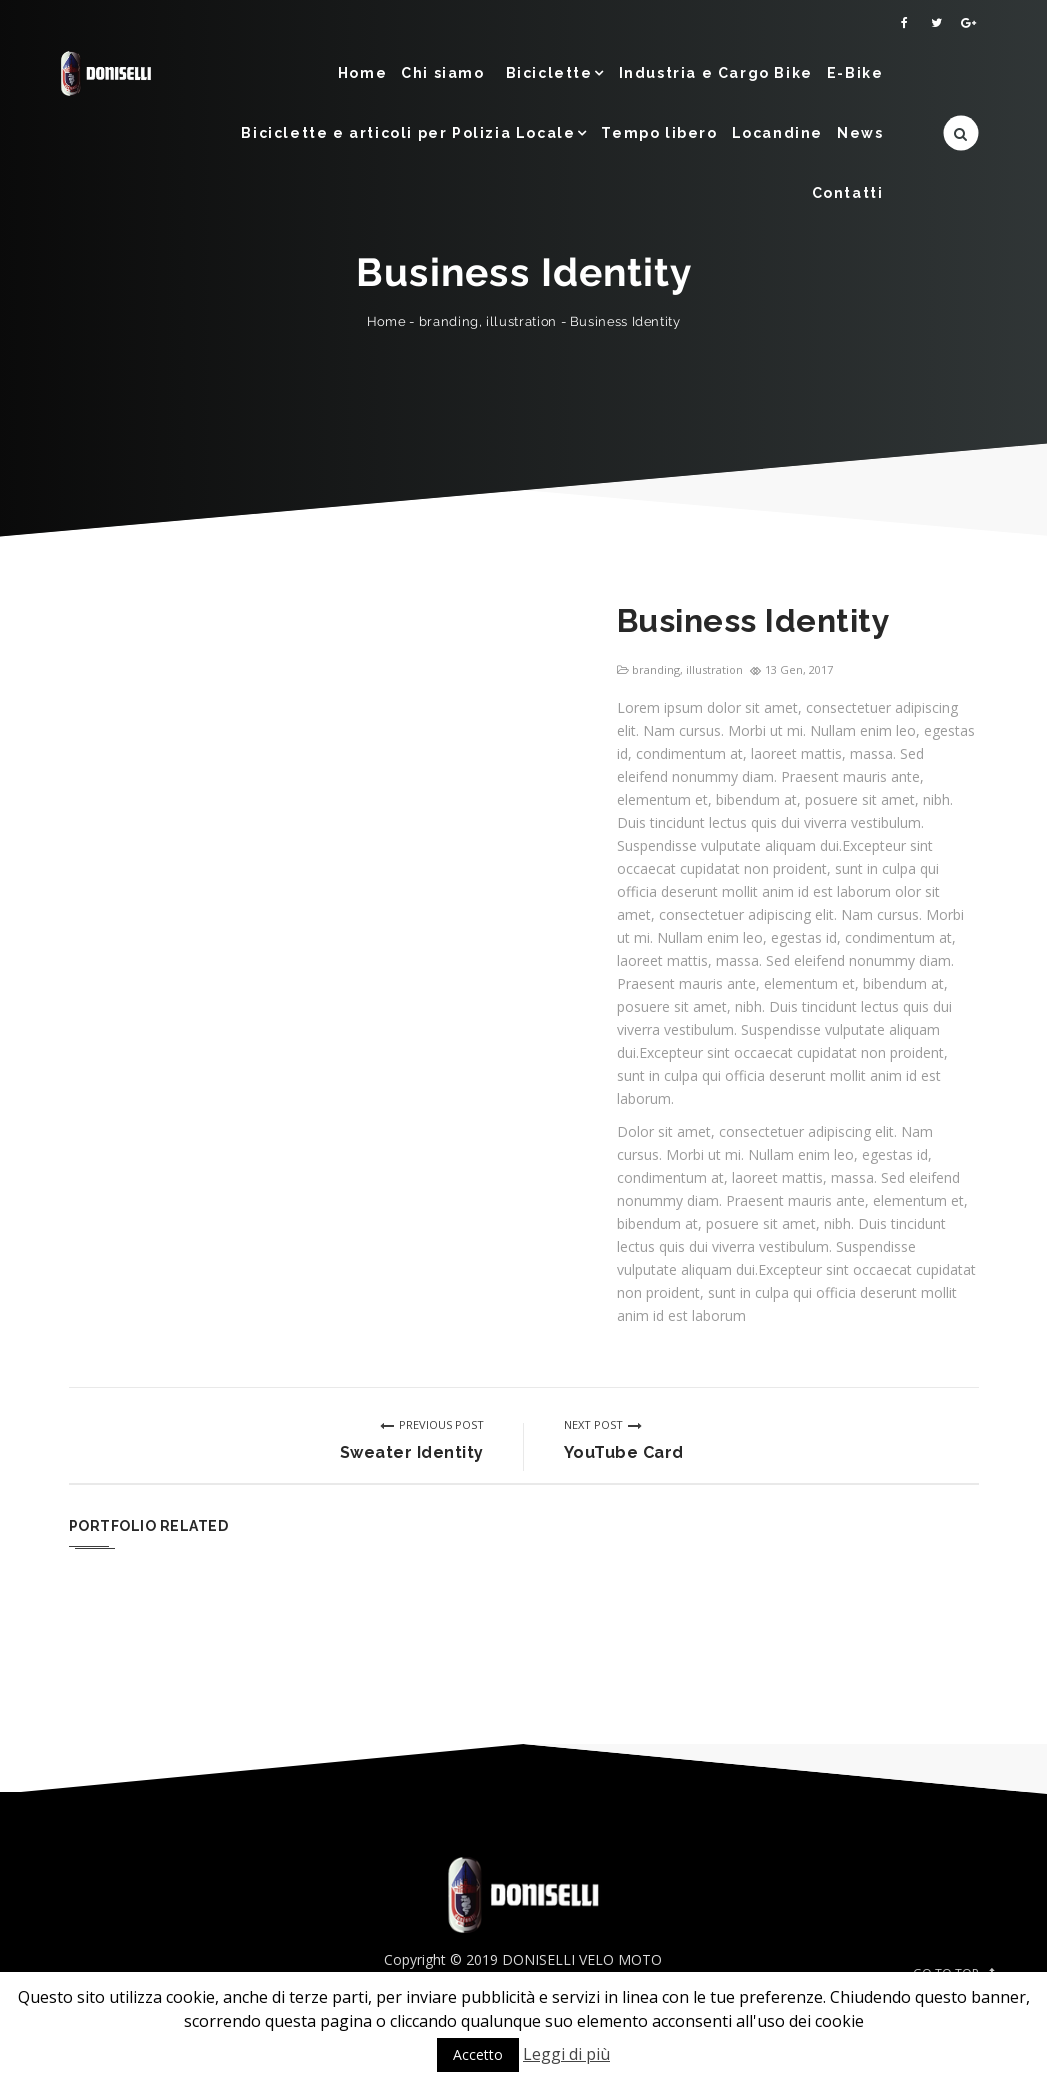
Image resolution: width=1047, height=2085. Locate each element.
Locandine (777, 133)
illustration (521, 321)
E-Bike (855, 73)
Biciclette (549, 73)
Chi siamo (442, 73)
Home (362, 73)
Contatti (848, 193)
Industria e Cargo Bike (716, 73)
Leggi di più (566, 2054)
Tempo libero (659, 133)
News (860, 133)
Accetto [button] (478, 2054)
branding (448, 321)
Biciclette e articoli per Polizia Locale (408, 133)
